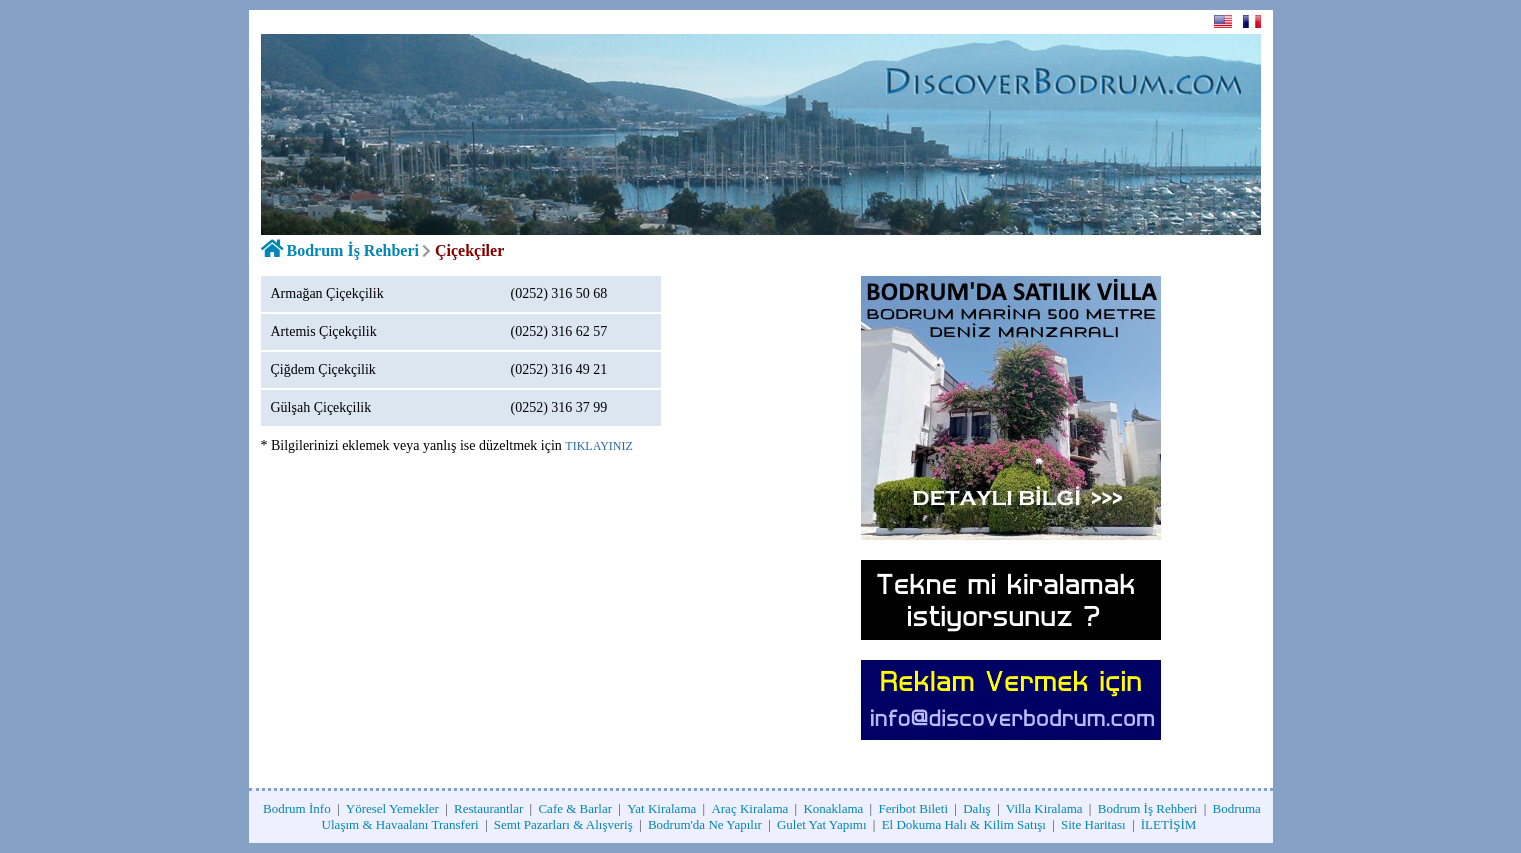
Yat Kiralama (661, 808)
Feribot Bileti (913, 808)
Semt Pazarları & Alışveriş (563, 824)
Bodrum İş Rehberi (353, 250)
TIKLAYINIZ (599, 446)
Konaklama (833, 808)
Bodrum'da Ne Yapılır (705, 824)
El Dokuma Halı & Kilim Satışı (964, 824)
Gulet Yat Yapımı (822, 824)
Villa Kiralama (1044, 808)
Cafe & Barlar (575, 808)
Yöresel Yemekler (392, 808)
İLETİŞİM (1169, 824)
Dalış (976, 808)
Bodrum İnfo (297, 808)
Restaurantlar (488, 808)
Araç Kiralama (749, 808)
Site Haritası (1093, 824)
